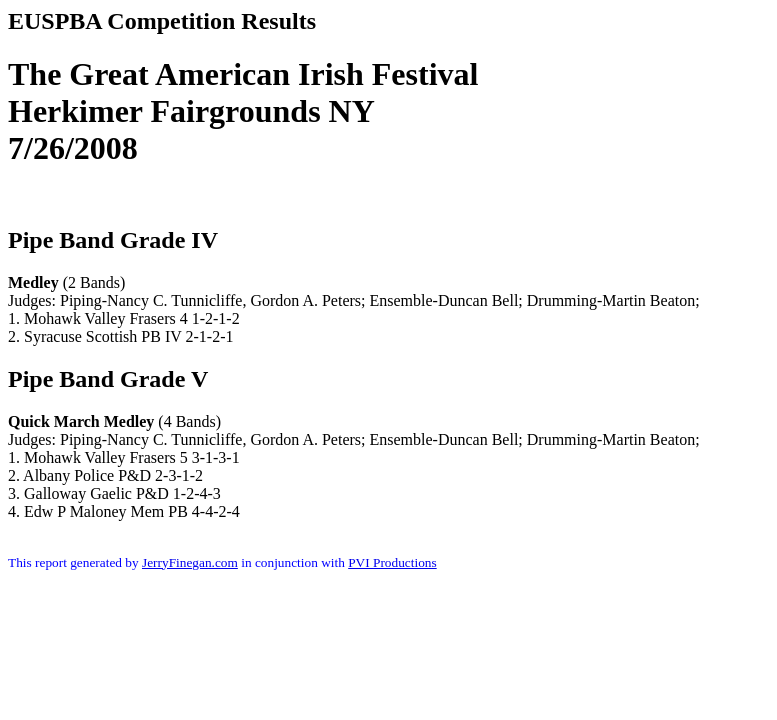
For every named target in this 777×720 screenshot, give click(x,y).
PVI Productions (392, 562)
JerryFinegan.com (190, 562)
